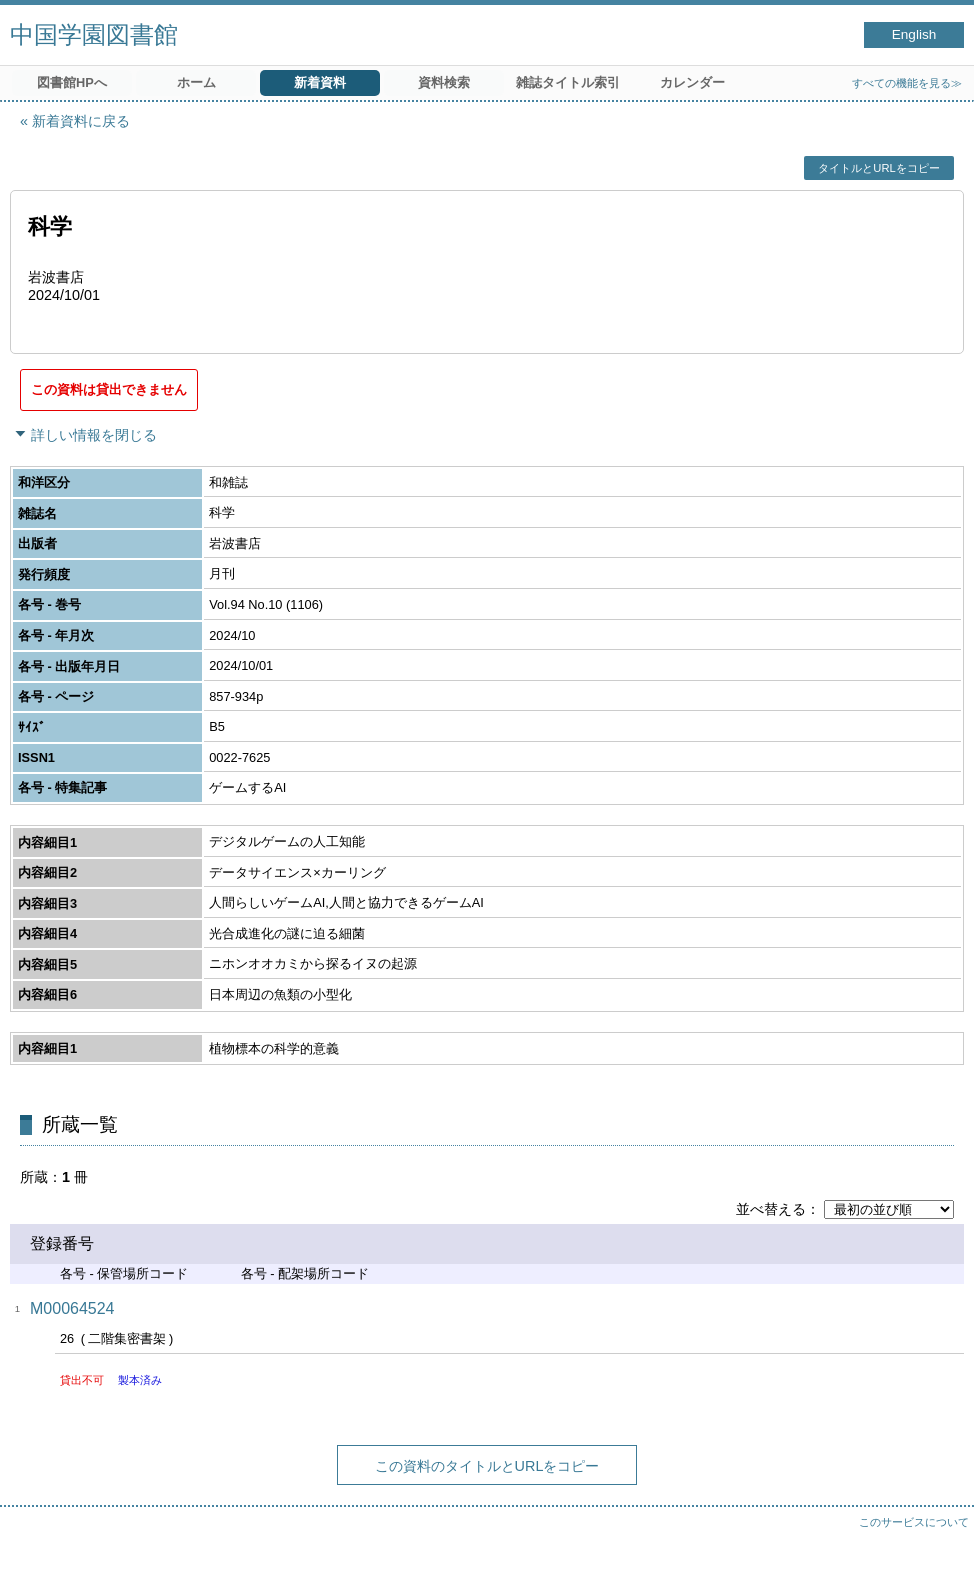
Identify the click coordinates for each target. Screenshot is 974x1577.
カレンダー (692, 82)
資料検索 (444, 82)
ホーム (196, 82)
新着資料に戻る (81, 121)
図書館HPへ (72, 82)
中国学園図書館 (94, 34)
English (914, 34)
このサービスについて (914, 1522)
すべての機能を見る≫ (907, 83)
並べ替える (771, 1209)
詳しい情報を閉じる (94, 435)
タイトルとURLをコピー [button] (878, 168)
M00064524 (72, 1308)
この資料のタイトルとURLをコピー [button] (487, 1466)
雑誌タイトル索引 (568, 82)
